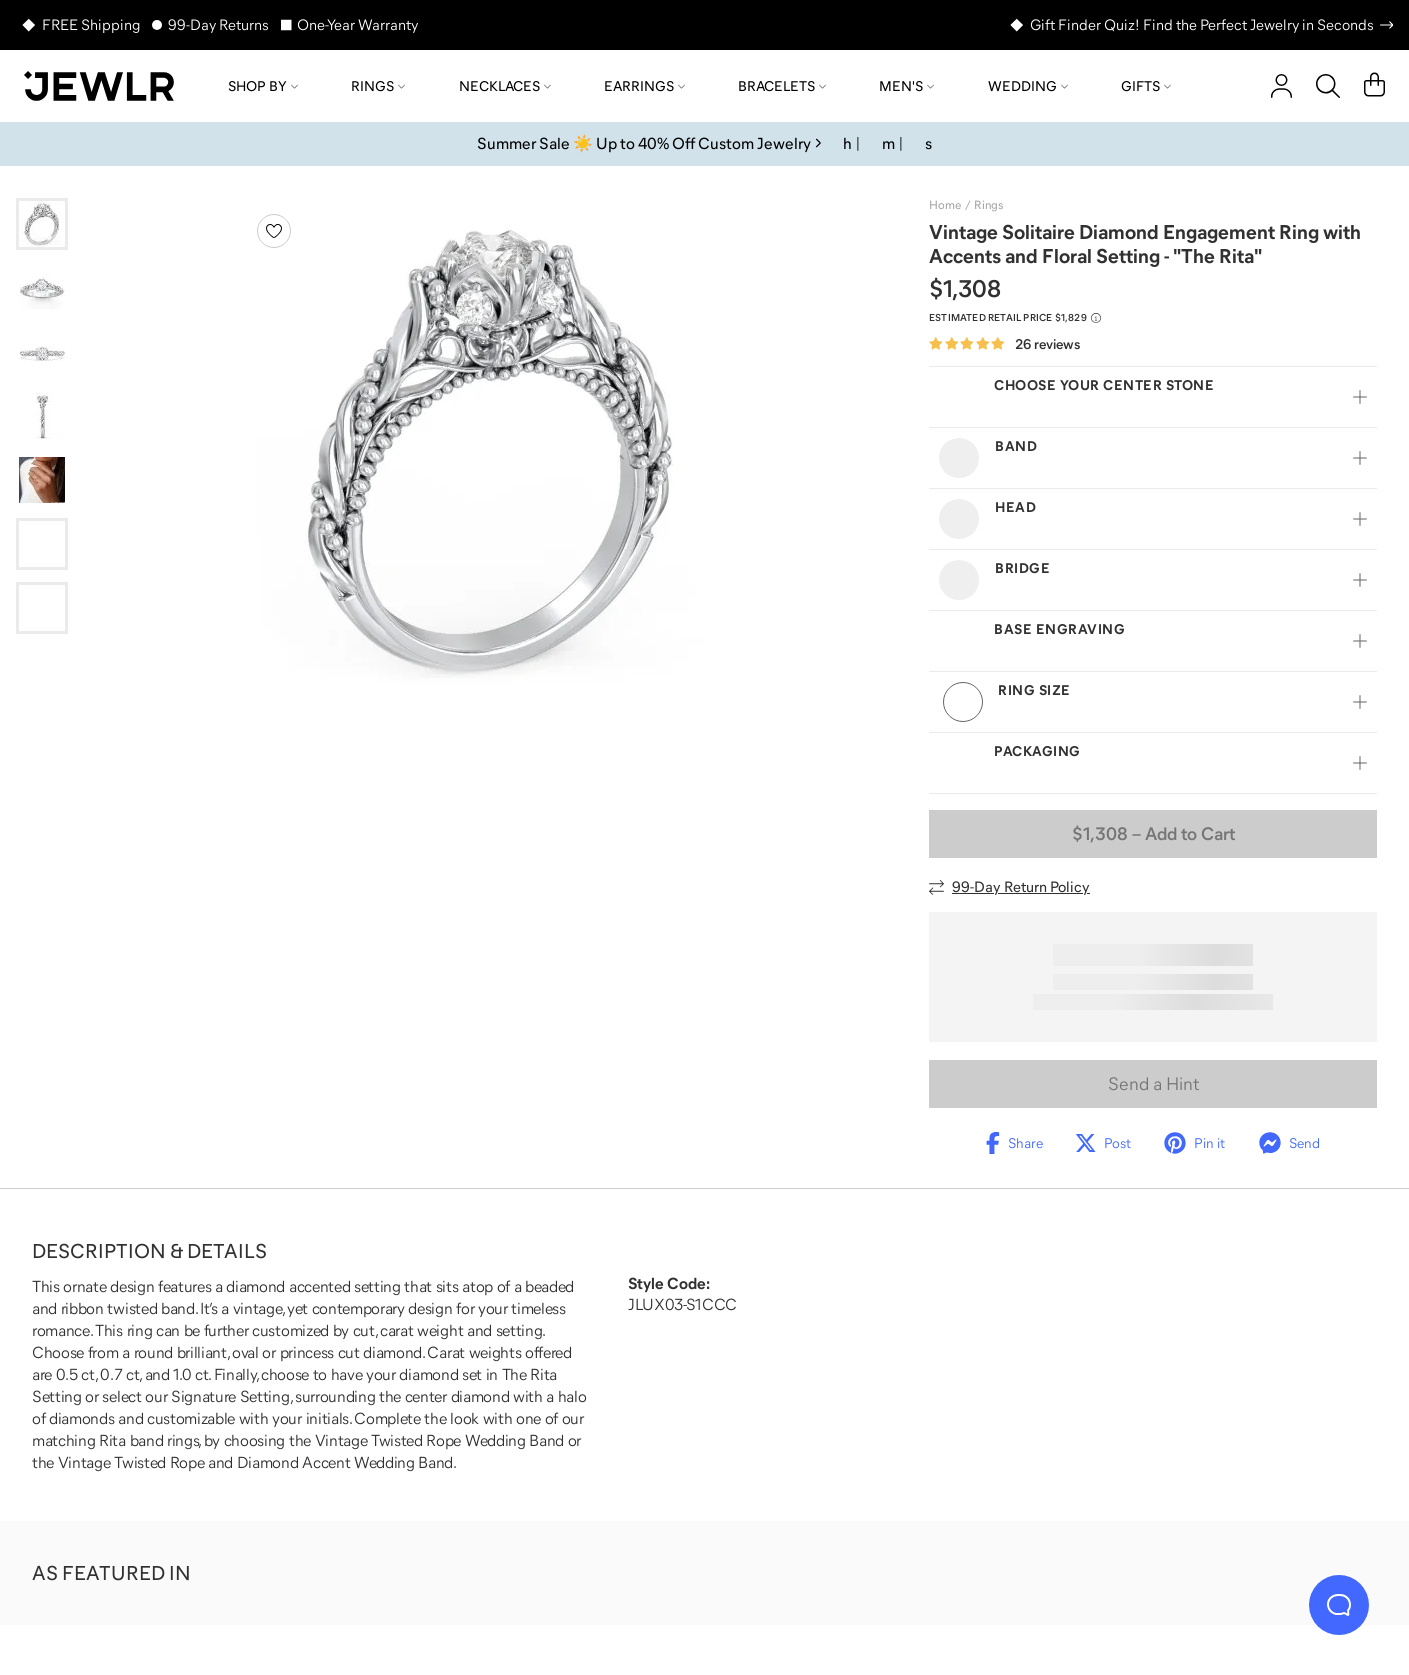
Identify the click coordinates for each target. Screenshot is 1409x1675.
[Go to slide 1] (42, 224)
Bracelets (782, 86)
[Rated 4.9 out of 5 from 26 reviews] (1004, 344)
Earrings (644, 86)
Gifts (1146, 86)
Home (945, 205)
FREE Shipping (91, 24)
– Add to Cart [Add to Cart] (1153, 834)
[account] (1281, 86)
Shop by (263, 86)
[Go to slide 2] (42, 288)
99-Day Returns (218, 24)
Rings (378, 86)
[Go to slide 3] (42, 352)
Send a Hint (1153, 1084)
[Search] (1328, 86)
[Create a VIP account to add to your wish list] (274, 231)
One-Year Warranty (357, 24)
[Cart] (1374, 86)
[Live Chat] (1339, 1605)
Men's (906, 86)
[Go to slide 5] (42, 480)
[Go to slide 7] (42, 608)
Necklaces (505, 86)
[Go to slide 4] (42, 416)
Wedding (1028, 86)
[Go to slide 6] (42, 544)
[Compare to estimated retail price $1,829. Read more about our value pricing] (1015, 318)
